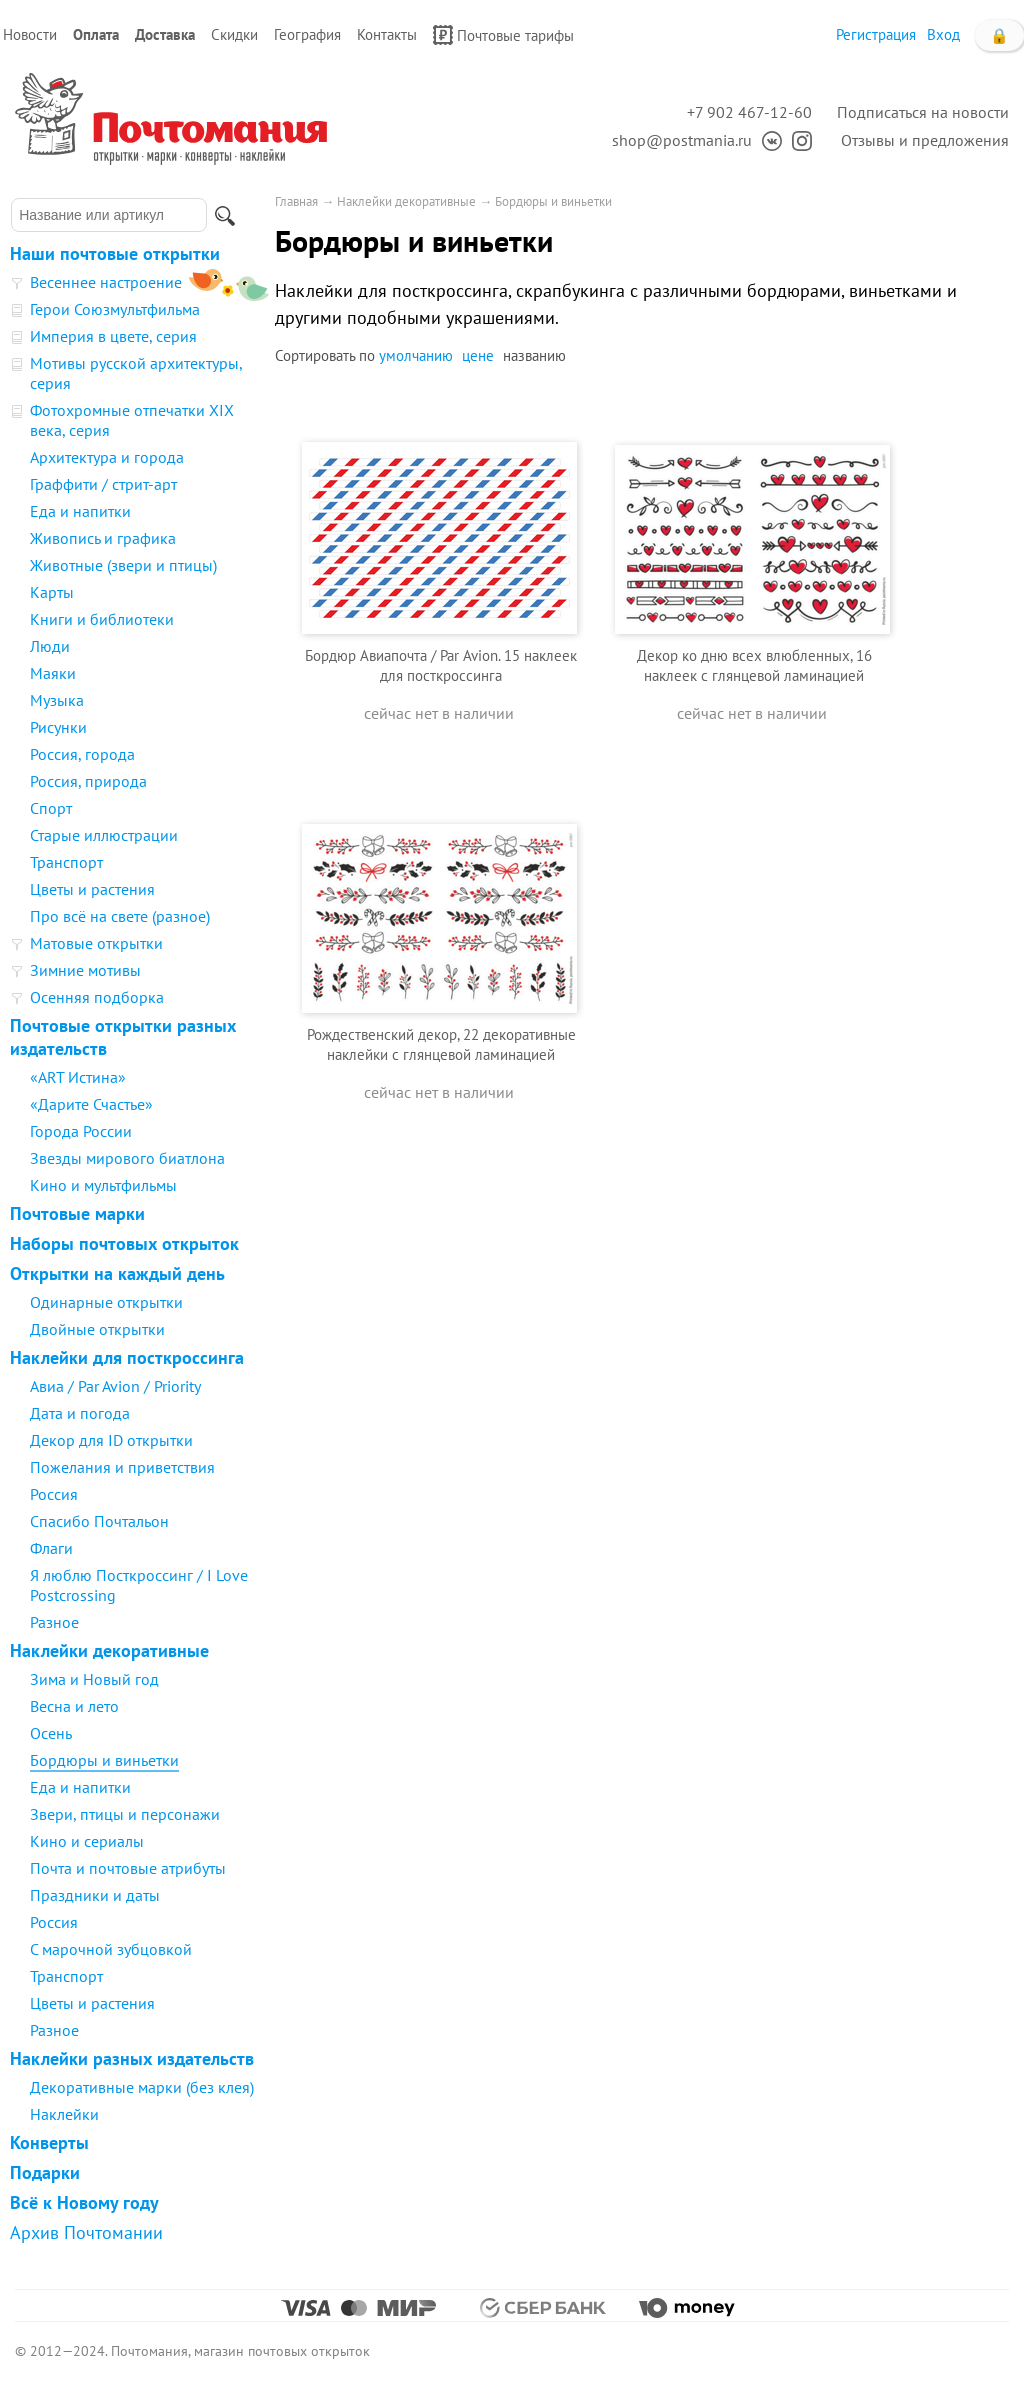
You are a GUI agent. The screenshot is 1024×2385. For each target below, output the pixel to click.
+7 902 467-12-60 (749, 112)
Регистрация (876, 34)
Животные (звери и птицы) (123, 565)
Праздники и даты (95, 1895)
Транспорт (66, 862)
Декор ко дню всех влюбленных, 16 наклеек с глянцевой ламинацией (754, 665)
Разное (54, 1622)
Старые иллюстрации (104, 835)
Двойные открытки (97, 1329)
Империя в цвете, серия (113, 336)
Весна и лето (74, 1706)
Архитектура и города (107, 457)
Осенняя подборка (97, 997)
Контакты (387, 34)
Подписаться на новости (923, 112)
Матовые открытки (96, 943)
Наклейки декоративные (109, 1650)
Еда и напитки (80, 511)
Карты (52, 592)
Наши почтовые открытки (115, 253)
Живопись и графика (103, 538)
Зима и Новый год (94, 1679)
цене (478, 355)
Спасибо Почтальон (99, 1521)
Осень (51, 1733)
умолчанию (416, 355)
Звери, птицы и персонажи (125, 1814)
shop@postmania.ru (682, 140)
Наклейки (64, 2114)
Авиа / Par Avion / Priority (115, 1386)
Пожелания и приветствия (122, 1467)
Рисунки (58, 727)
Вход (943, 34)
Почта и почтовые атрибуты (128, 1868)
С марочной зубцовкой (111, 1949)
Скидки (234, 34)
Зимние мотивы (85, 970)
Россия (54, 1494)
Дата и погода (80, 1413)
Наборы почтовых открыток (124, 1243)
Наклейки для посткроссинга (127, 1357)
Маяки (53, 673)
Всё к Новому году (84, 2202)
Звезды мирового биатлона (127, 1158)
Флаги (51, 1548)
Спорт (51, 808)
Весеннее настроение (106, 282)
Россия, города (82, 754)
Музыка (57, 700)
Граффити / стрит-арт (103, 484)
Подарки (45, 2172)
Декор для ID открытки (111, 1440)
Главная (296, 201)
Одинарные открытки (106, 1302)
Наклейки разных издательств (132, 2058)
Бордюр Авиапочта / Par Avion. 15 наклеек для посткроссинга (441, 665)
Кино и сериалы (87, 1841)
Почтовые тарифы (503, 35)
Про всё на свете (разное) (120, 916)
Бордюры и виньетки (104, 1760)
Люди (50, 646)
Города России (81, 1131)
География (307, 34)
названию (534, 355)
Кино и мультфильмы (103, 1185)
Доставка (165, 34)
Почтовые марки (77, 1213)
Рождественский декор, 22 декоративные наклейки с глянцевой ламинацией (441, 1044)
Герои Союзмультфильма (115, 309)
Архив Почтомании (86, 2232)
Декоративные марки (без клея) (142, 2087)
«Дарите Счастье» (91, 1104)
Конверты (49, 2142)
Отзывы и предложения (925, 140)
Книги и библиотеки (102, 619)
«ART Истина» (78, 1077)
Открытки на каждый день (117, 1273)
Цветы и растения (92, 889)
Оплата (96, 34)
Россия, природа (88, 781)
